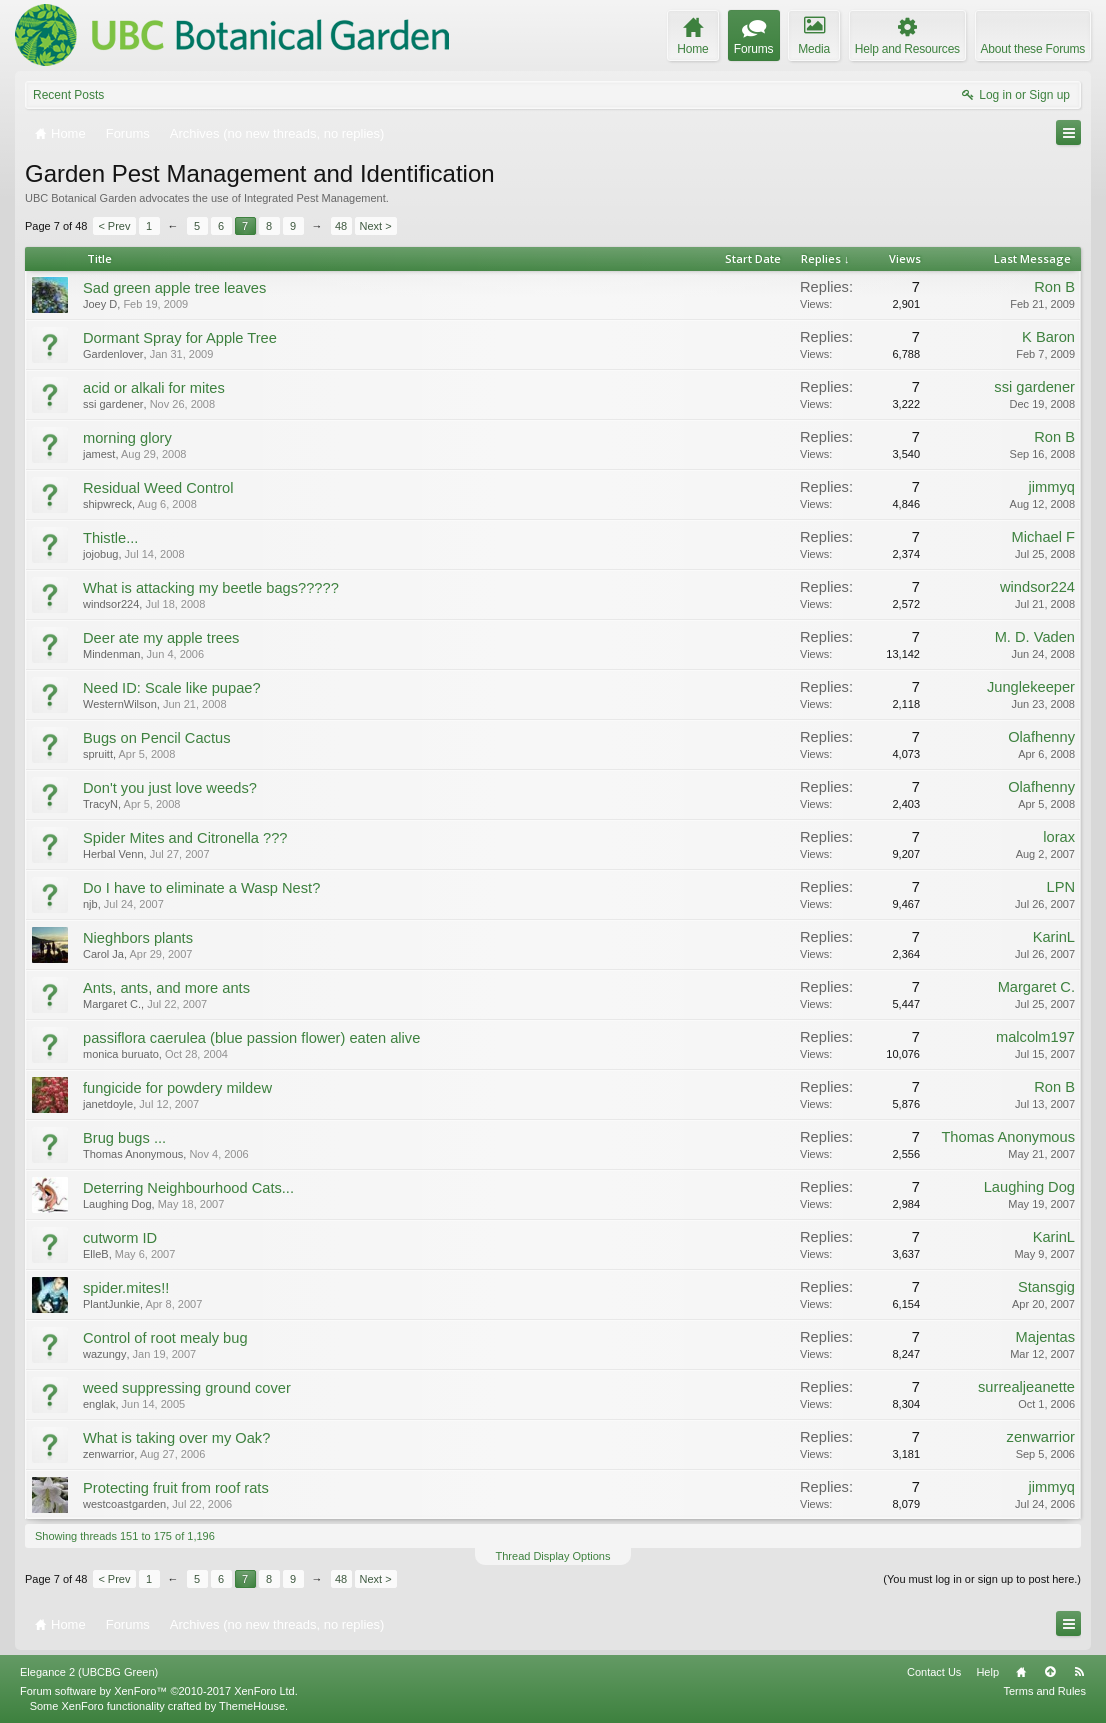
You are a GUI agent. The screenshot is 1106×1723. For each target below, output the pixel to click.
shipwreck (107, 504)
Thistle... (110, 538)
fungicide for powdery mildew (177, 1088)
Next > (376, 226)
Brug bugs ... (124, 1138)
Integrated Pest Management (315, 198)
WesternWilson (120, 704)
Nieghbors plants (138, 938)
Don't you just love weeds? (170, 788)
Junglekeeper (1031, 687)
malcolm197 (1035, 1037)
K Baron (1048, 337)
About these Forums (1033, 49)
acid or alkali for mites (154, 388)
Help (987, 1672)
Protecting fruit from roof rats (176, 1488)
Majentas (1045, 1337)
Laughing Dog (117, 1204)
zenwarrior (108, 1454)
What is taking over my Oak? (176, 1438)
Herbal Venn (113, 854)
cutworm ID (120, 1238)
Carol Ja (103, 954)
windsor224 (111, 604)
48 (341, 226)
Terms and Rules (1044, 1691)
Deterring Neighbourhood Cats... (188, 1188)
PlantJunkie (111, 1304)
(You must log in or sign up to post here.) (982, 1579)
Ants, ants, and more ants (166, 988)
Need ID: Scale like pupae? (172, 688)
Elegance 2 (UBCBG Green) (89, 1672)
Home (1021, 1672)
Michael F (1043, 537)
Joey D (100, 304)
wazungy (104, 1354)
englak (99, 1404)
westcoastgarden (124, 1504)
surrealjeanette (1026, 1387)
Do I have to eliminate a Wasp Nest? (201, 888)
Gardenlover (113, 354)
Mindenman (111, 654)
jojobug (100, 554)
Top (1050, 1672)
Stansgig (1046, 1287)
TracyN (100, 804)
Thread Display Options (553, 1556)
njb (90, 904)
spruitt (98, 754)
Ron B (1054, 287)
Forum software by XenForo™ (159, 1691)
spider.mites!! (126, 1288)
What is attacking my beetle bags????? (211, 588)
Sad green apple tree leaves (174, 288)
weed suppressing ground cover (187, 1388)
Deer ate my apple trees (161, 638)
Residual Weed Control (158, 488)
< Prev (114, 226)
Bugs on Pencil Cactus (156, 738)
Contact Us (934, 1672)
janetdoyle (108, 1104)
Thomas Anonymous (133, 1154)
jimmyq (1052, 487)
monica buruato (121, 1054)
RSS (1079, 1672)
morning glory (127, 438)
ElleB (96, 1254)
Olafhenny (1041, 737)
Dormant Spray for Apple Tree (180, 338)
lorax (1059, 837)
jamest (99, 454)
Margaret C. (112, 1004)
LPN (1060, 887)
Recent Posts (68, 95)
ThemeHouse (252, 1706)
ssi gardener (113, 404)
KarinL (1054, 937)
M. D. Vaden (1035, 637)
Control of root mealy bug (165, 1338)
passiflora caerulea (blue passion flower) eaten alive (251, 1038)
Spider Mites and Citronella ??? (185, 838)
